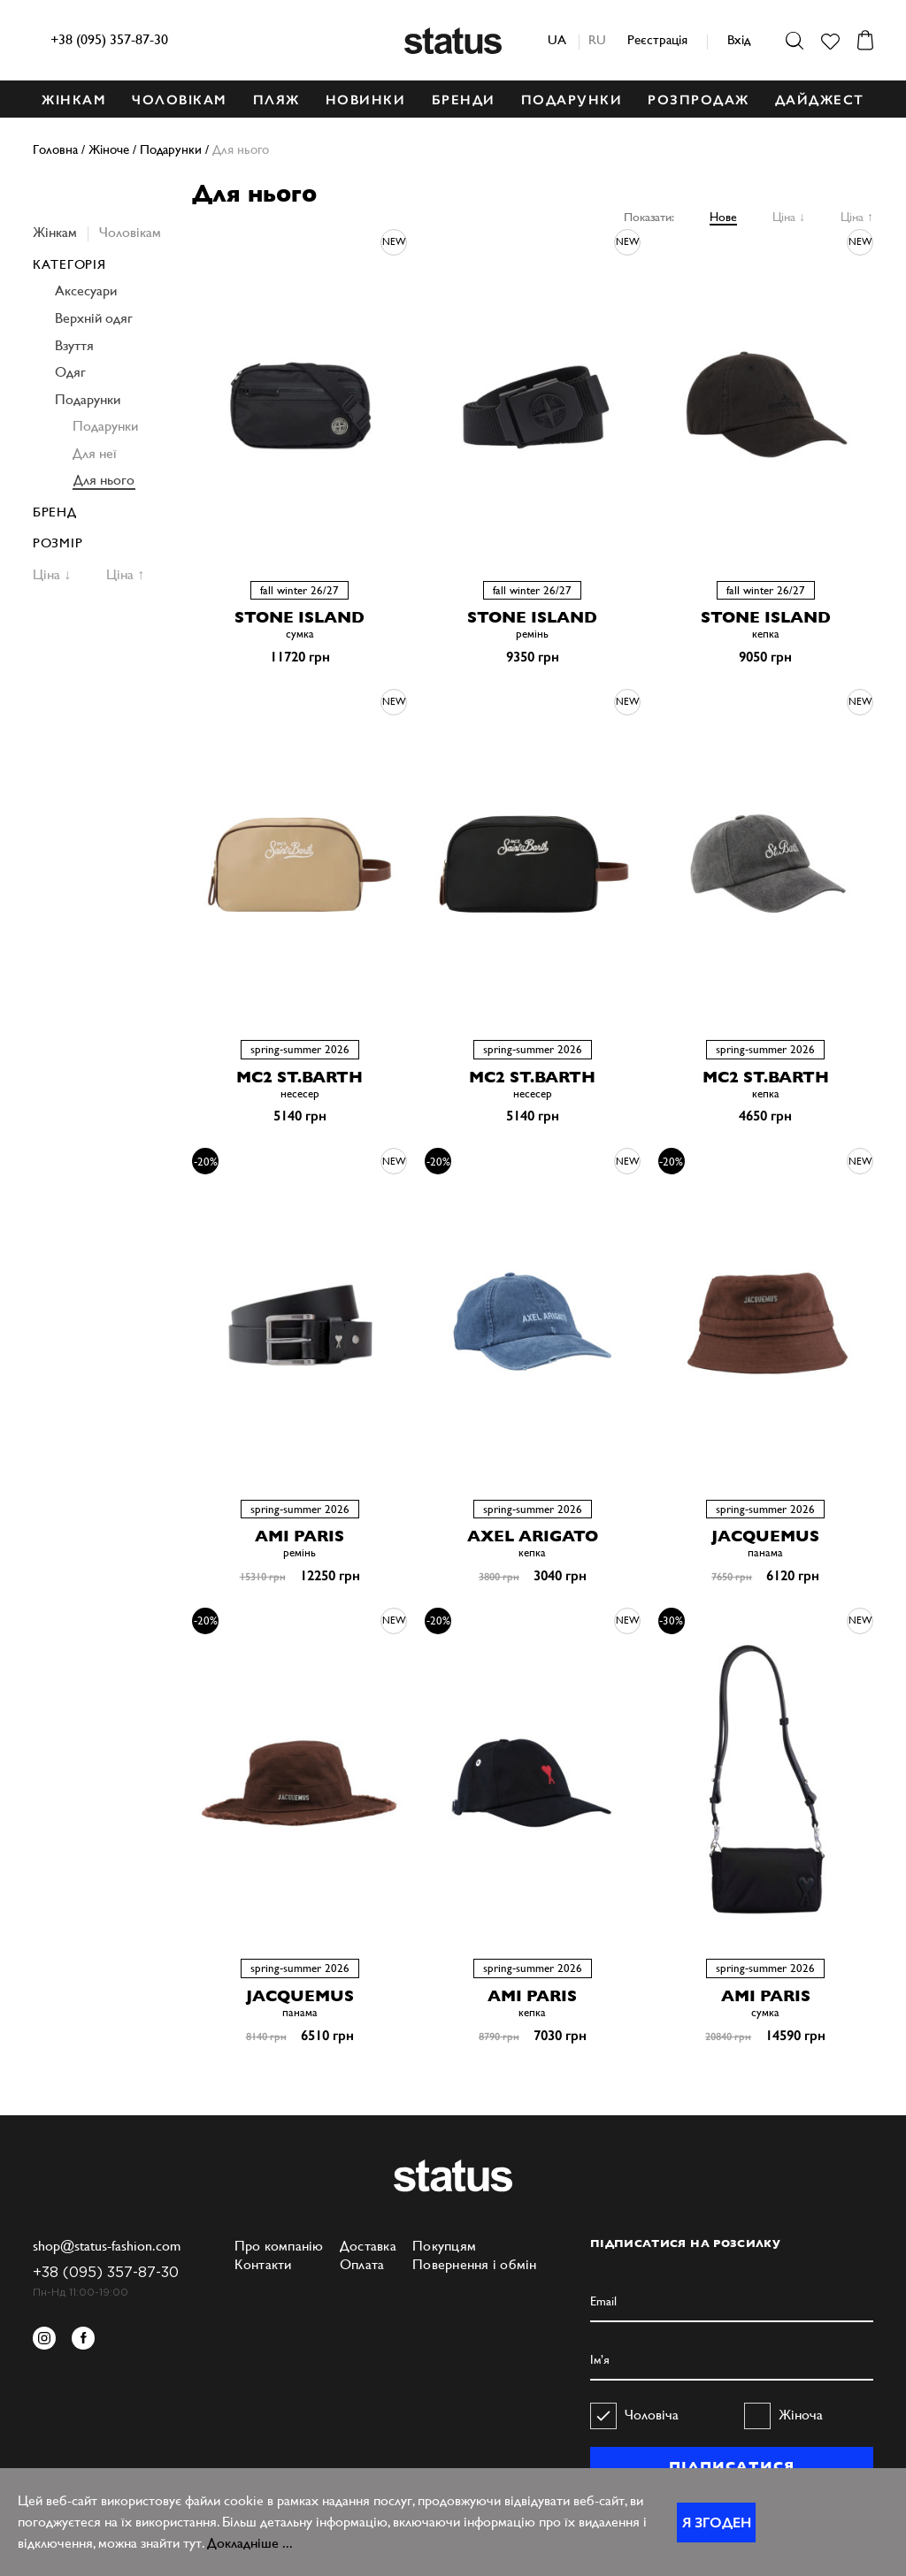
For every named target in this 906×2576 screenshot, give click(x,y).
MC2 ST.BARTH (299, 1076)
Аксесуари (86, 290)
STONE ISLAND (299, 617)
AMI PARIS (299, 1535)
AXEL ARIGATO (532, 1535)
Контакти (263, 2264)
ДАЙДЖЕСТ (819, 100)
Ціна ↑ (857, 217)
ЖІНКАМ (74, 100)
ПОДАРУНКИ (572, 100)
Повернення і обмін (474, 2264)
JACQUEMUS (765, 1535)
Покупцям (444, 2245)
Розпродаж (698, 100)
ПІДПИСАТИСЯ (731, 2466)
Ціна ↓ (788, 217)
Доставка (368, 2245)
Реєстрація (657, 39)
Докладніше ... (250, 2542)
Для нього (103, 479)
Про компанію (279, 2245)
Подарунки (87, 399)
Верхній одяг (94, 318)
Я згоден (716, 2522)
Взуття (74, 345)
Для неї (95, 453)
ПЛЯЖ (276, 100)
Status (453, 40)
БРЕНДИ (463, 100)
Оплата (362, 2264)
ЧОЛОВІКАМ (179, 100)
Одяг (70, 371)
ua (557, 39)
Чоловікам (130, 232)
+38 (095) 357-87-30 (109, 39)
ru (597, 39)
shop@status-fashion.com (106, 2245)
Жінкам (55, 232)
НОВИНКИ (366, 100)
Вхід (738, 39)
